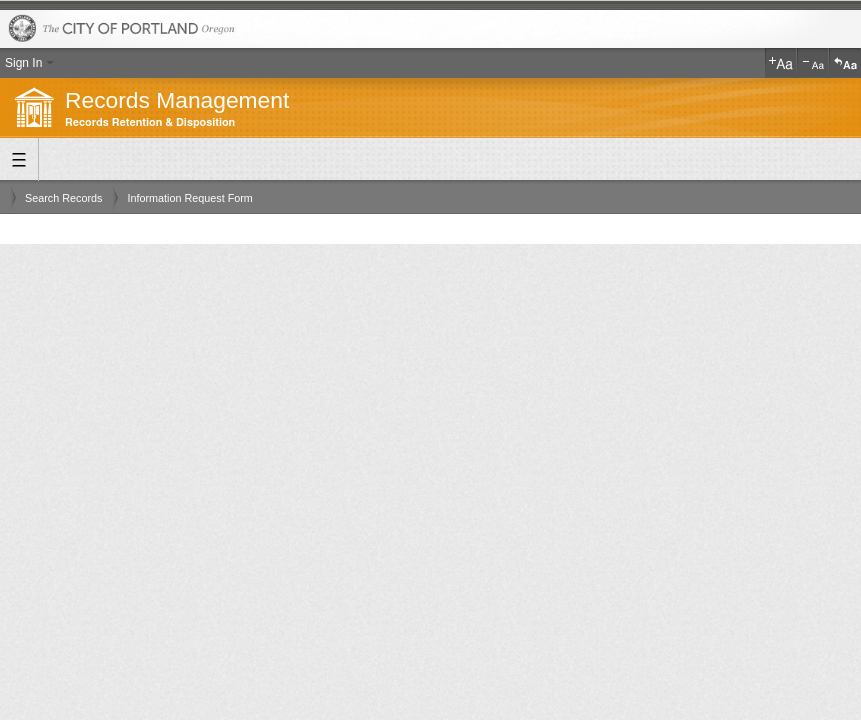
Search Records (63, 198)
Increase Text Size (781, 63)
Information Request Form (189, 198)
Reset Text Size (845, 63)
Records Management (177, 100)
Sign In (23, 63)
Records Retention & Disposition (150, 122)
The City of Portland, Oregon (430, 29)
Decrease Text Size (813, 63)
